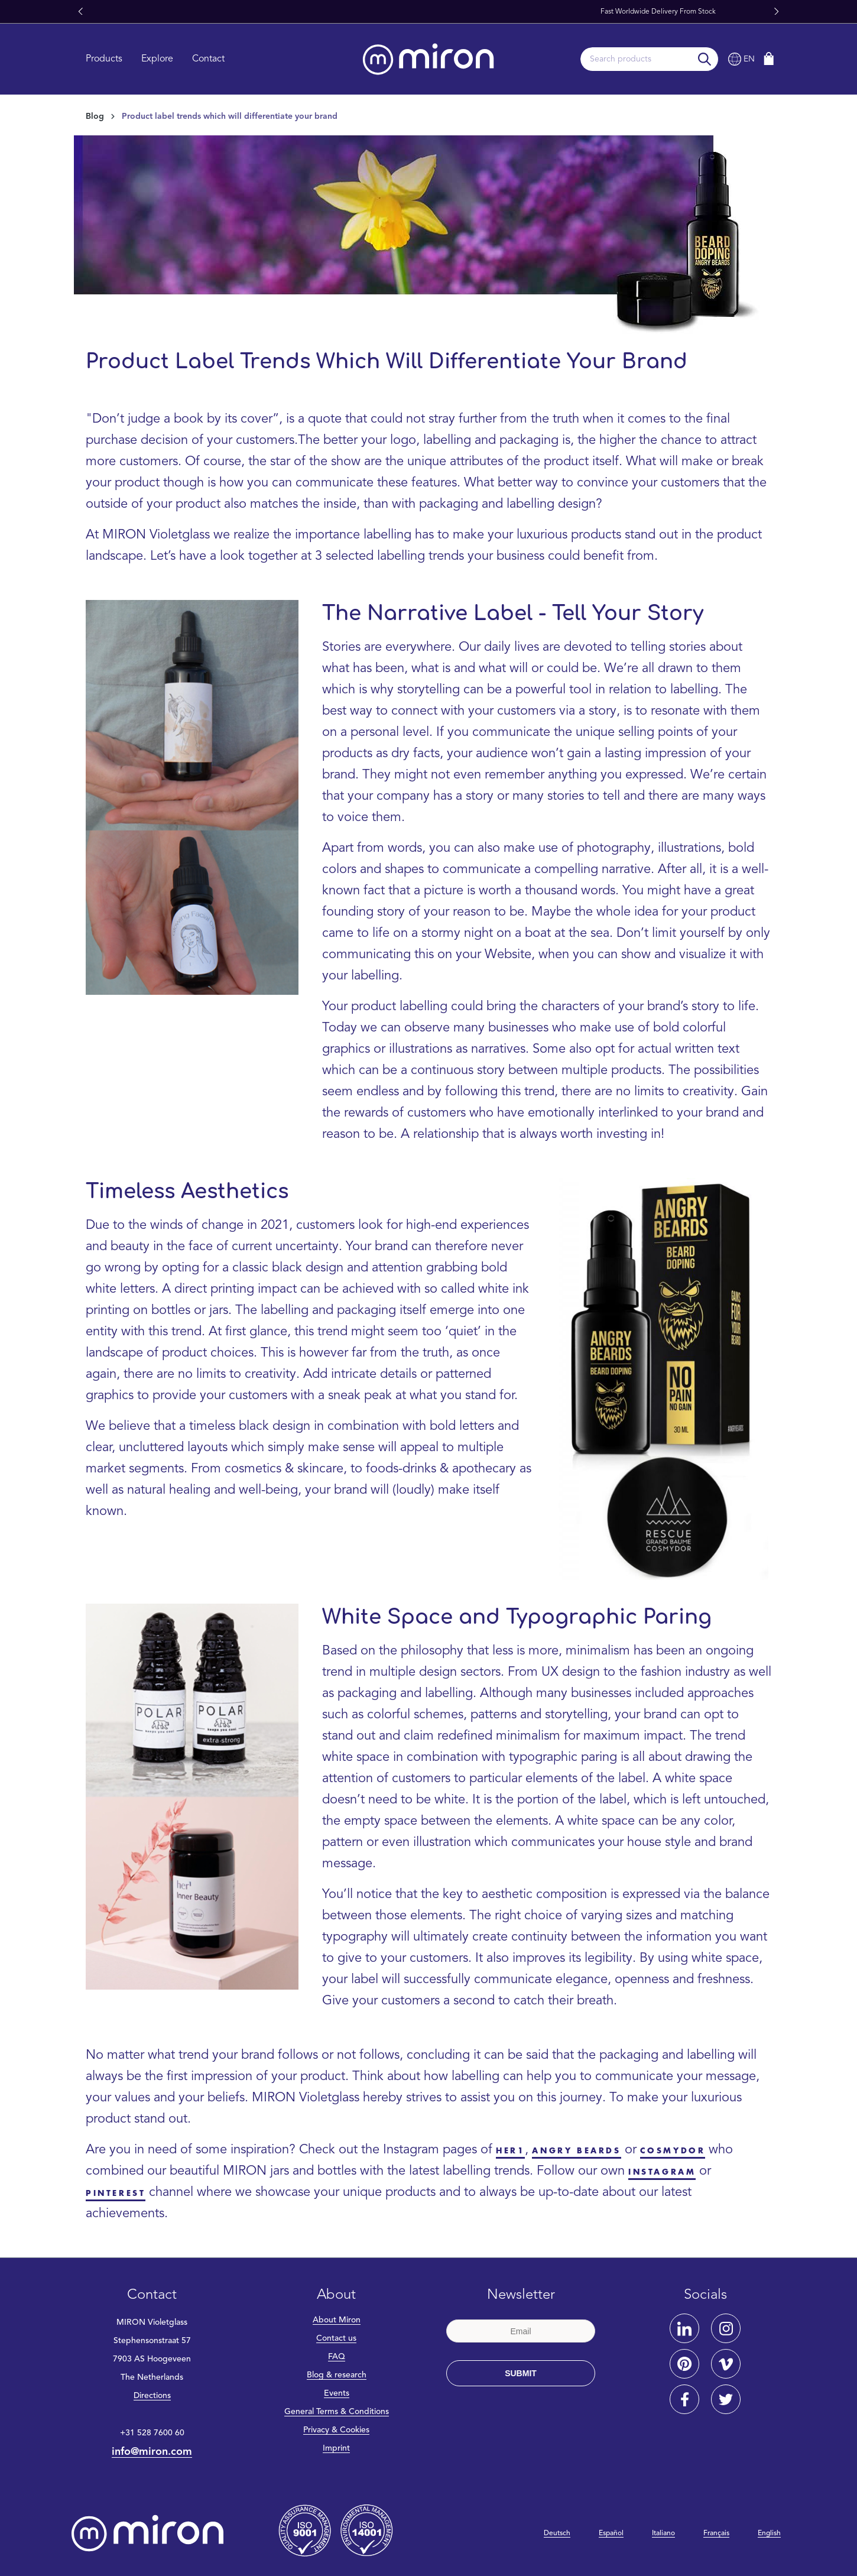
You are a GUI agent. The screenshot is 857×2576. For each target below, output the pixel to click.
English (769, 2533)
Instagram (662, 2172)
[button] (80, 12)
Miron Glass (458, 11)
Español (611, 2533)
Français (716, 2533)
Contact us (336, 2338)
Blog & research (336, 2375)
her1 (510, 2151)
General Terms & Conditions (336, 2412)
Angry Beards (576, 2151)
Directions (152, 2396)
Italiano (663, 2533)
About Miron (337, 2320)
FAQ (336, 2357)
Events (336, 2393)
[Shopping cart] (769, 59)
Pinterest (115, 2193)
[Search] (705, 59)
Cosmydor (673, 2151)
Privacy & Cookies (336, 2430)
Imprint (336, 2448)
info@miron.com (152, 2452)
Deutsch (557, 2533)
